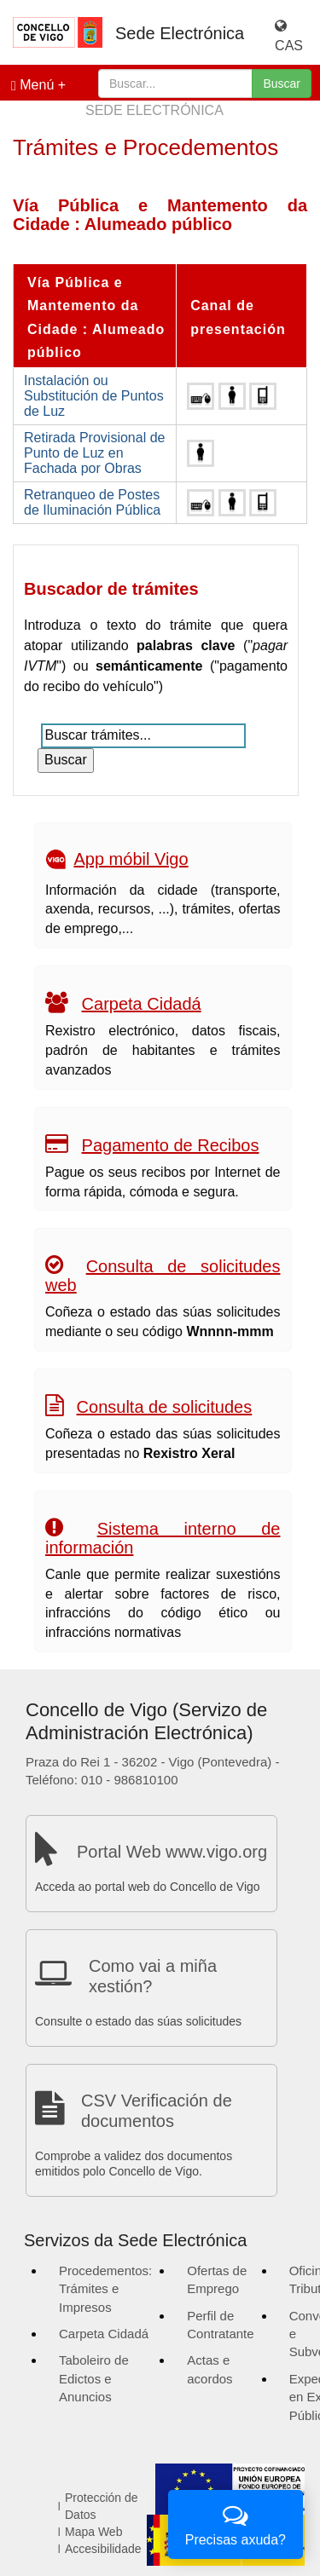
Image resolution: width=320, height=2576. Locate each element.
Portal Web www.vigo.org (172, 1851)
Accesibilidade (103, 2549)
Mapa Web (93, 2532)
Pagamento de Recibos (170, 1145)
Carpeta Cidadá (141, 1003)
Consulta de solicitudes (165, 1406)
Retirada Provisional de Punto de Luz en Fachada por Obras (94, 452)
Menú (32, 85)
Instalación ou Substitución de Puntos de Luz (94, 395)
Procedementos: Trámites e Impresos (105, 2288)
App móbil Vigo (130, 859)
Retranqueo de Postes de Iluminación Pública (92, 502)
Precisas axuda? (235, 2522)
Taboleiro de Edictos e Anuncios (94, 2378)
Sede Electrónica (179, 33)
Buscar (281, 83)
